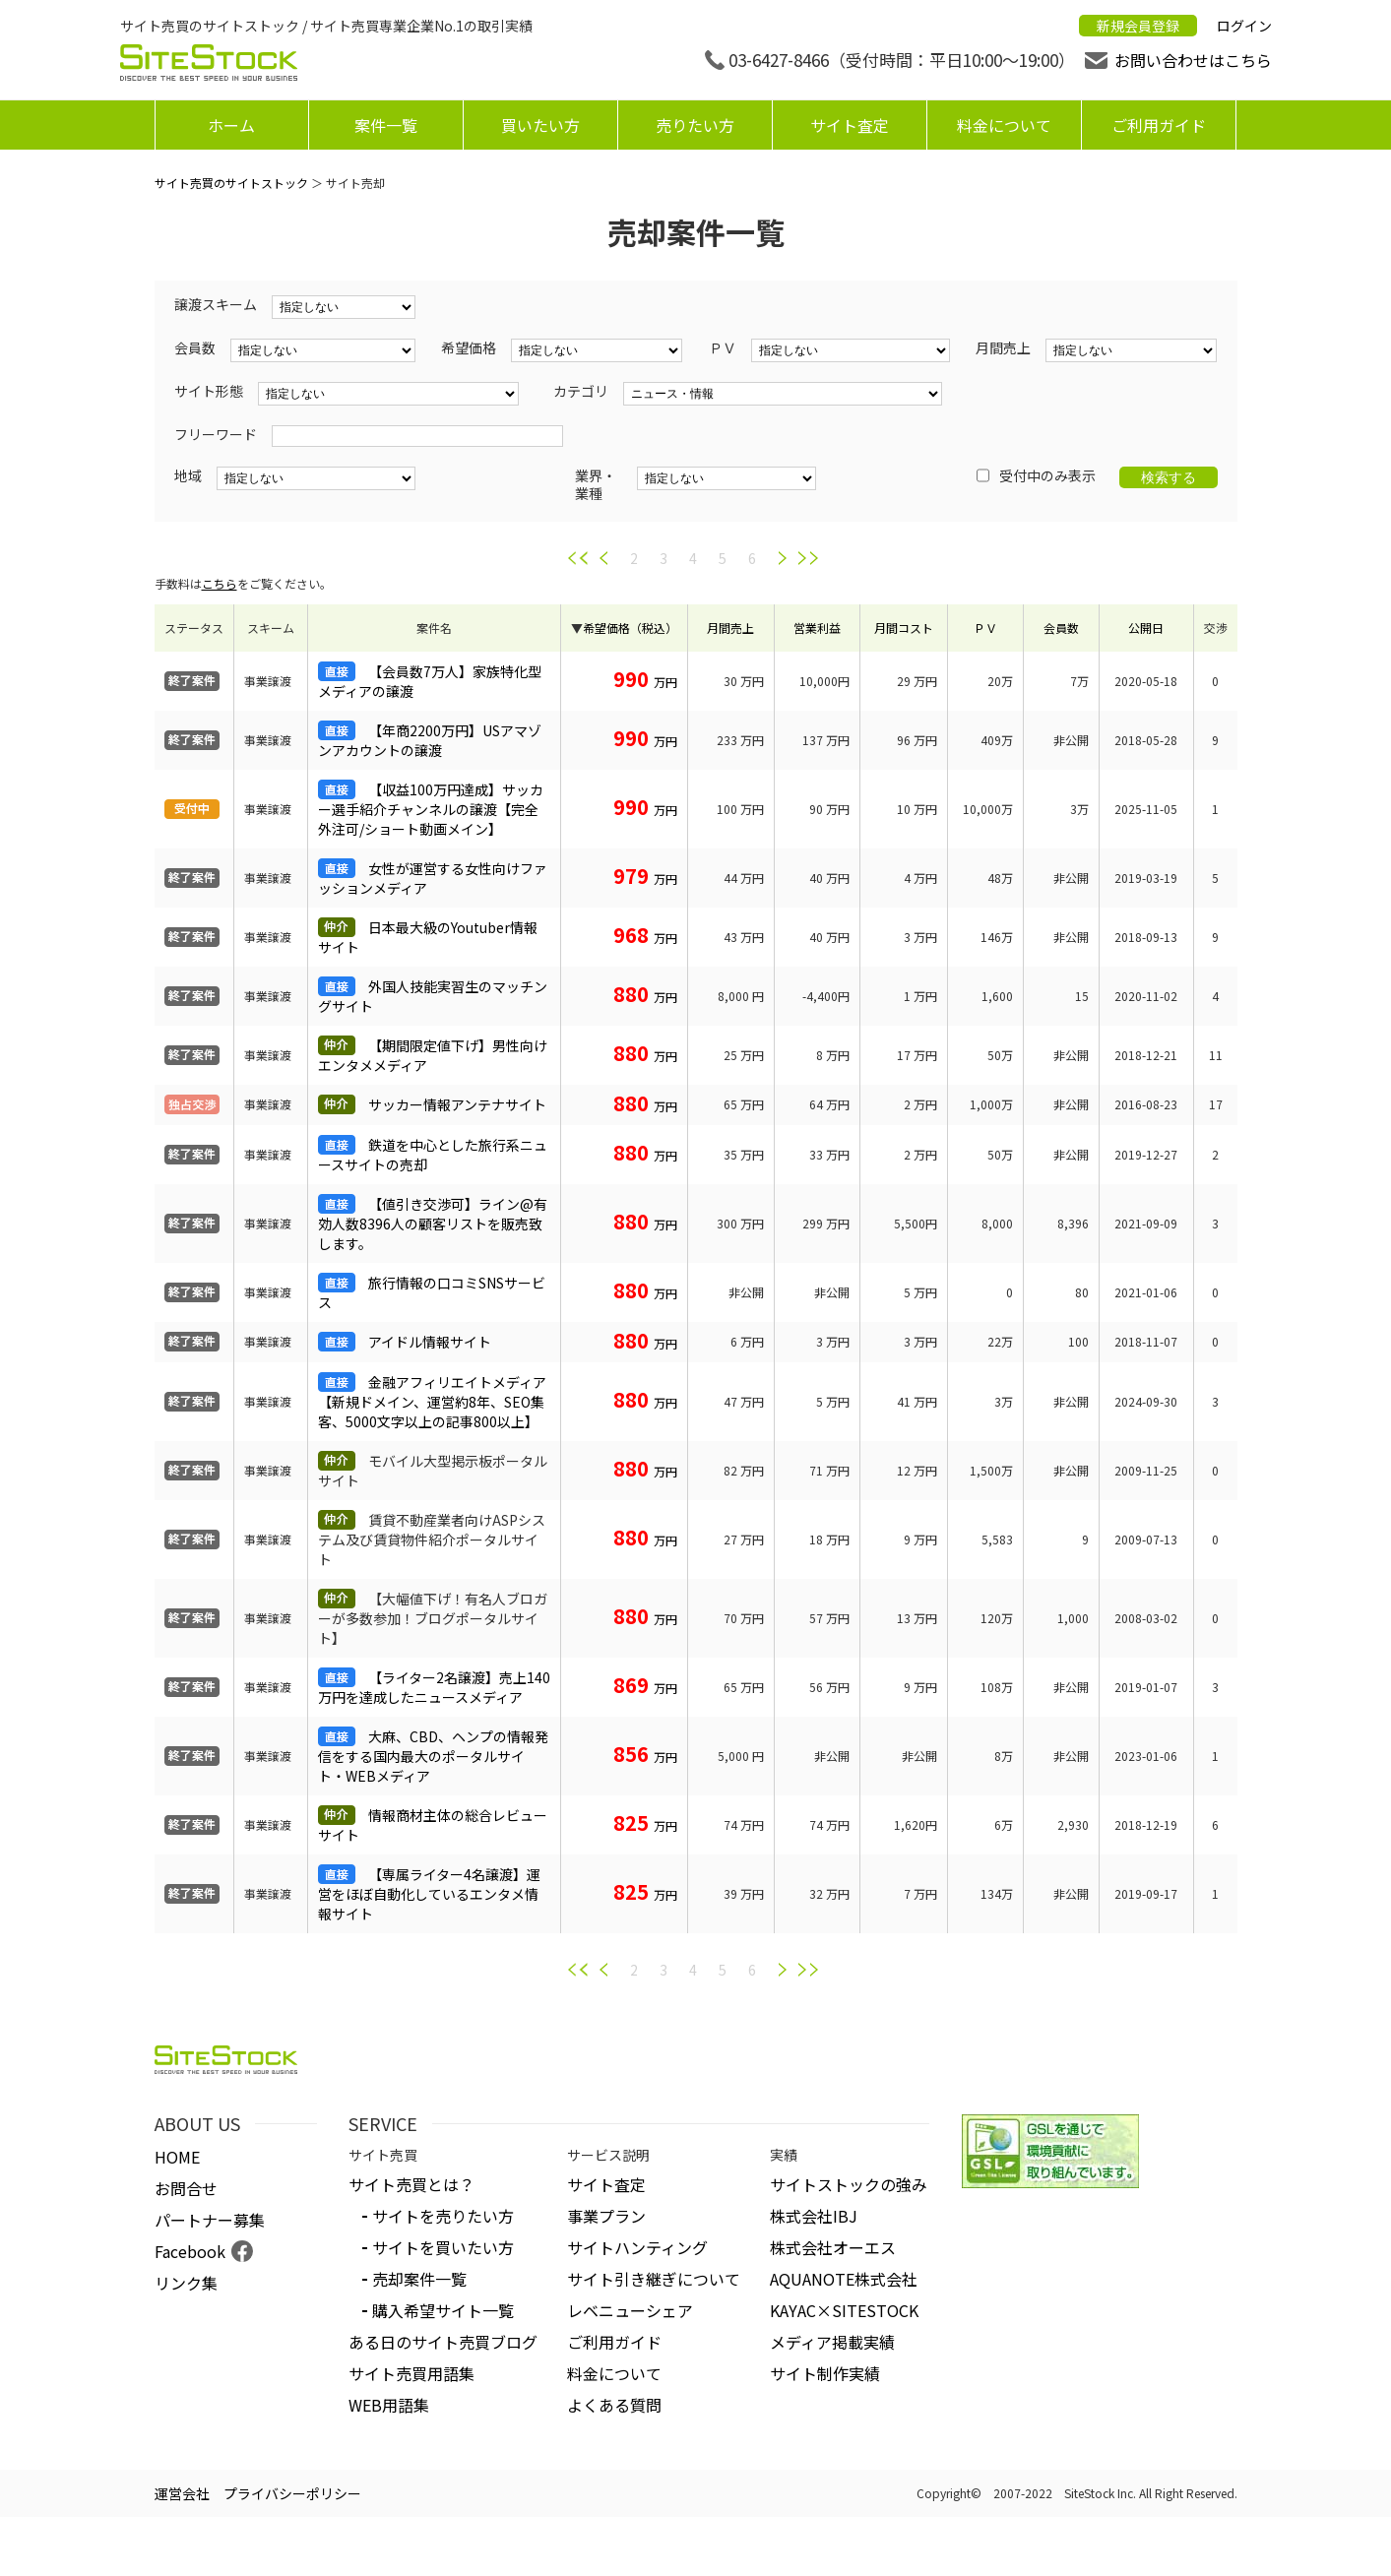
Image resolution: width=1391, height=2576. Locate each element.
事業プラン (606, 2216)
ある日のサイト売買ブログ (442, 2342)
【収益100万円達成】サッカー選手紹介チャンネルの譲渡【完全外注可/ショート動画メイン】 (430, 809)
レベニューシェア (630, 2310)
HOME (177, 2156)
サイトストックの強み (848, 2184)
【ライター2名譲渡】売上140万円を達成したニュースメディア (434, 1687)
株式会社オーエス (833, 2247)
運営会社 (182, 2493)
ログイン (1244, 25)
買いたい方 (540, 125)
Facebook (190, 2251)
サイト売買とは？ (411, 2184)
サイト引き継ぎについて (653, 2279)
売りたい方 (695, 125)
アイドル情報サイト (429, 1341)
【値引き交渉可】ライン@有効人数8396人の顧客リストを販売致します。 (432, 1223)
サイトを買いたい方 (443, 2247)
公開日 (1146, 627)
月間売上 (730, 627)
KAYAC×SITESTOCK (844, 2310)
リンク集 (186, 2282)
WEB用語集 (388, 2405)
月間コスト (903, 627)
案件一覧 (385, 125)
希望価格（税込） (630, 627)
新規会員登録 (1138, 25)
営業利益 (817, 627)
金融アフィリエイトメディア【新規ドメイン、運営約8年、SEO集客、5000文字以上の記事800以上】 (432, 1401)
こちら (219, 583)
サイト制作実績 (825, 2373)
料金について (1004, 125)
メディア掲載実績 (832, 2342)
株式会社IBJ (813, 2216)
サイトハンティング (637, 2247)
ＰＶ (985, 627)
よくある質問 (614, 2405)
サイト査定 (849, 125)
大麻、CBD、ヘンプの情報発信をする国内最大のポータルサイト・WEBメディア (433, 1756)
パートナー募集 (210, 2219)
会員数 (1061, 627)
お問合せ (186, 2188)
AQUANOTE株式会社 (843, 2279)
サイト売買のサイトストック (231, 182)
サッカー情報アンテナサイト (457, 1104)
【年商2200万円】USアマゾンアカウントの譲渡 (429, 740)
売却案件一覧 (419, 2279)
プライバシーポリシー (292, 2493)
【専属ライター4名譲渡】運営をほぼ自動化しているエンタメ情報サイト (429, 1893)
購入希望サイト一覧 (443, 2310)
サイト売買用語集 (411, 2373)
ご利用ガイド (1158, 125)
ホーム (231, 125)
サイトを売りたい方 (443, 2216)
